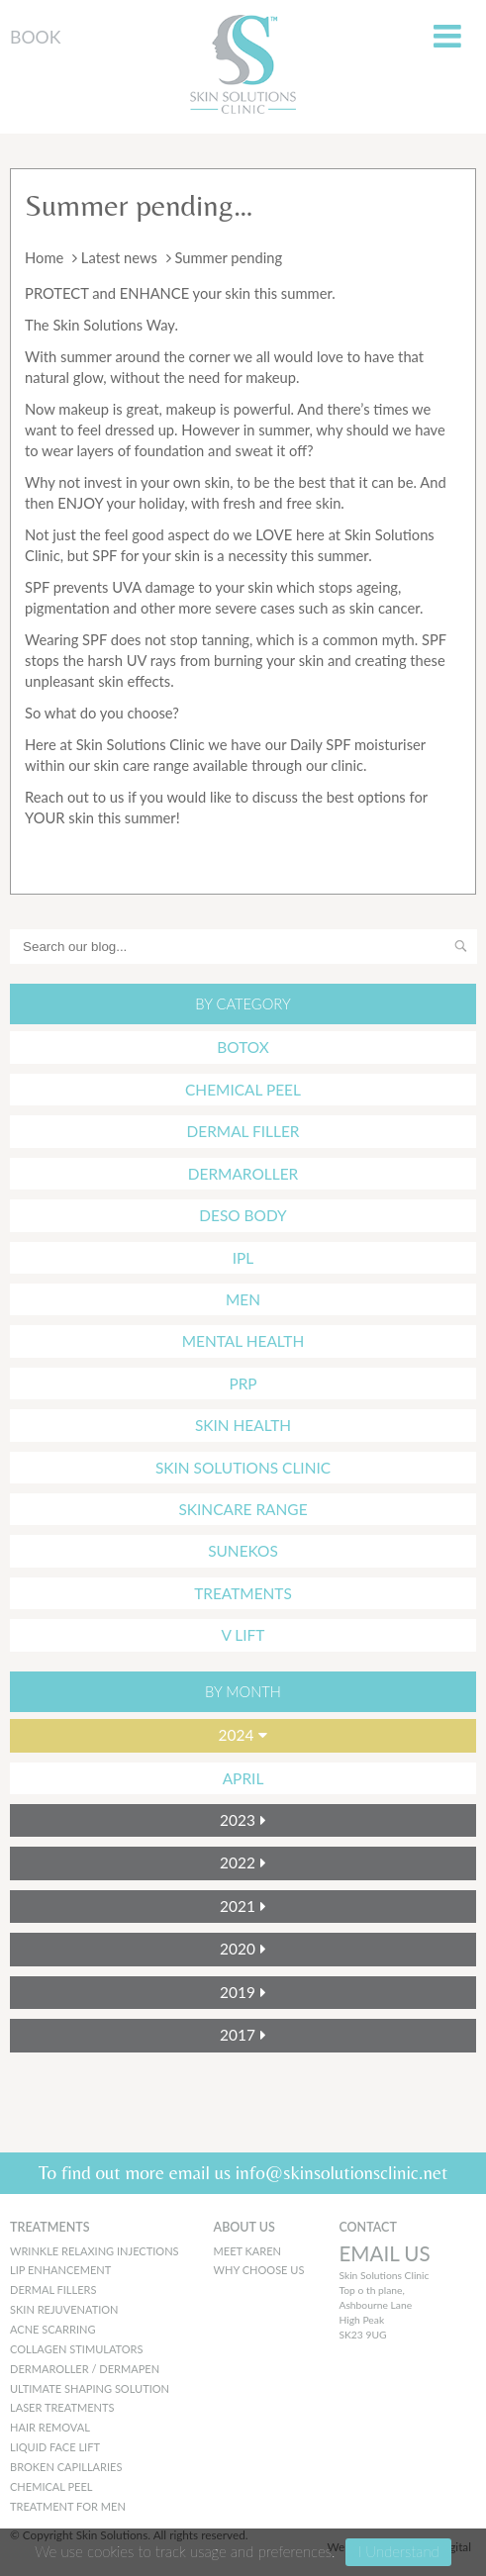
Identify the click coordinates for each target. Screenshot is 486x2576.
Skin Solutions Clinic (243, 1468)
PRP (242, 1383)
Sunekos (243, 1551)
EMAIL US (384, 2253)
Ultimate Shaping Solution (89, 2388)
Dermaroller (243, 1174)
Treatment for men (68, 2506)
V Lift (243, 1635)
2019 (237, 1992)
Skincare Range (242, 1509)
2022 (237, 1862)
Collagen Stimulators (77, 2348)
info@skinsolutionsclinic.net (342, 2172)
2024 (236, 1735)
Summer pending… (139, 205)
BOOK (35, 37)
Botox (242, 1047)
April (243, 1778)
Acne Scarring (52, 2329)
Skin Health (243, 1425)
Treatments (243, 1593)
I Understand (397, 2551)
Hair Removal (50, 2427)
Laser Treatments (62, 2407)
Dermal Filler (242, 1131)
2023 (237, 1820)
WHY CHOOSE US (259, 2269)
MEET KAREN (247, 2250)
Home (44, 257)
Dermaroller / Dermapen (84, 2368)
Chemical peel (51, 2486)
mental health (243, 1341)
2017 (237, 2035)
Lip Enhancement (60, 2269)
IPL (243, 1258)
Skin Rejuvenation (64, 2309)
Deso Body (242, 1215)
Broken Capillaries (66, 2466)
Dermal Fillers (53, 2289)
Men (243, 1299)
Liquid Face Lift (55, 2446)
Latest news (119, 257)
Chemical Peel (243, 1089)
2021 (237, 1906)
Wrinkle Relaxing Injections (94, 2250)
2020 (237, 1948)
